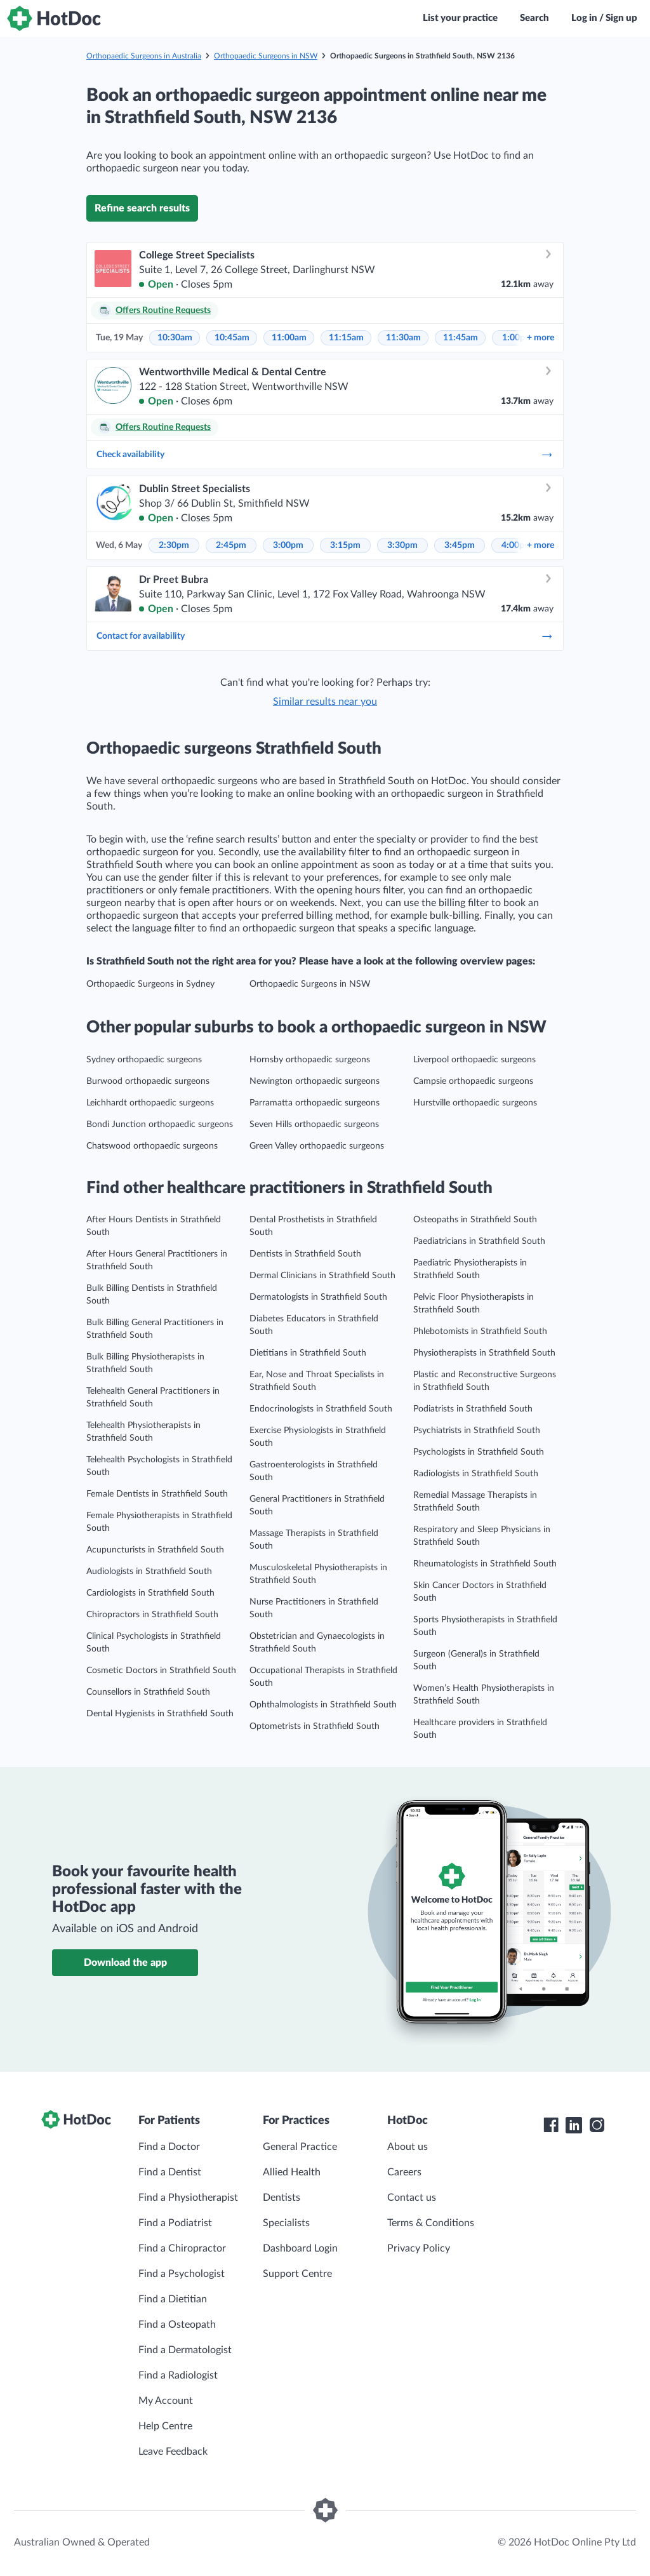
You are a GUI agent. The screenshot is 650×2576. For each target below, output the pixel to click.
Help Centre (165, 2426)
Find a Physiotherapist (188, 2197)
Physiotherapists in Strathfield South (484, 1353)
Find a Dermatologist (185, 2350)
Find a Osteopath (177, 2324)
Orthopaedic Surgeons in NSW (265, 56)
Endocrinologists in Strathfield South (320, 1409)
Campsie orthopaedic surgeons (473, 1081)
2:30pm (174, 545)
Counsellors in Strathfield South (148, 1692)
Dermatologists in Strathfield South (318, 1297)
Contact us (411, 2197)
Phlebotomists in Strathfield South (480, 1331)
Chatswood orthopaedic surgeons (152, 1146)
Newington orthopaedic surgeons (314, 1081)
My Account (165, 2401)
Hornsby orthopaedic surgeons (309, 1059)
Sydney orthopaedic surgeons (144, 1059)
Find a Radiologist (178, 2375)
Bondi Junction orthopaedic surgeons (159, 1124)
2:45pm (231, 545)
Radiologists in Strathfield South (475, 1473)
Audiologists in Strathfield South (149, 1571)
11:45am (460, 337)
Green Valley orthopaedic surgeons (316, 1146)
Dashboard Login (300, 2248)
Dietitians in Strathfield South (307, 1353)
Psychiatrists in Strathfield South (476, 1430)
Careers (404, 2172)
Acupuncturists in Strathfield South (155, 1549)
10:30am (174, 337)
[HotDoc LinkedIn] (573, 2125)
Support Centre (297, 2274)
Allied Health (292, 2172)
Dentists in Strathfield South (305, 1254)
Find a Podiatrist (175, 2223)
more (540, 337)
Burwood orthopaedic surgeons (147, 1081)
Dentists (281, 2197)
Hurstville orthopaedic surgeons (475, 1102)
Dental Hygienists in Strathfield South (160, 1713)
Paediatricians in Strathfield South (479, 1241)
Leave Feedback (173, 2451)
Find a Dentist (169, 2172)
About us (407, 2147)
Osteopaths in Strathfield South (475, 1219)
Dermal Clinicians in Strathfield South (322, 1275)
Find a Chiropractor (182, 2248)
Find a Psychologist (181, 2274)
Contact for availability (325, 636)
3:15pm (345, 545)
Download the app (125, 1963)
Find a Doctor (169, 2147)
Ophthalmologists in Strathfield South (323, 1704)
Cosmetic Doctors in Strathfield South (161, 1670)
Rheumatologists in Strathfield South (485, 1563)
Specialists (286, 2223)
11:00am (289, 337)
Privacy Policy (418, 2248)
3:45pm (459, 545)
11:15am (346, 337)
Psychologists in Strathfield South (478, 1452)
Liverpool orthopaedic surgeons (474, 1059)
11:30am (403, 337)
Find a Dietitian (172, 2299)
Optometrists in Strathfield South (314, 1726)
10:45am (232, 337)
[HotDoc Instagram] (596, 2125)
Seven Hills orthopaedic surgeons (314, 1124)
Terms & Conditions (430, 2223)
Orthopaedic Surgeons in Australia (143, 56)
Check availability (325, 454)
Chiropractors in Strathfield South (152, 1614)
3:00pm (288, 545)
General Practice (300, 2147)
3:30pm (402, 545)
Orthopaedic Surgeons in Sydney (150, 984)
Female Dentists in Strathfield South (157, 1494)
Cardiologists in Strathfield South (150, 1593)
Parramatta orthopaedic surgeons (314, 1102)
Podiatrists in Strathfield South (473, 1409)
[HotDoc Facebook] (551, 2125)
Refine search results (142, 208)
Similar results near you (325, 702)
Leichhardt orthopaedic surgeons (150, 1102)
